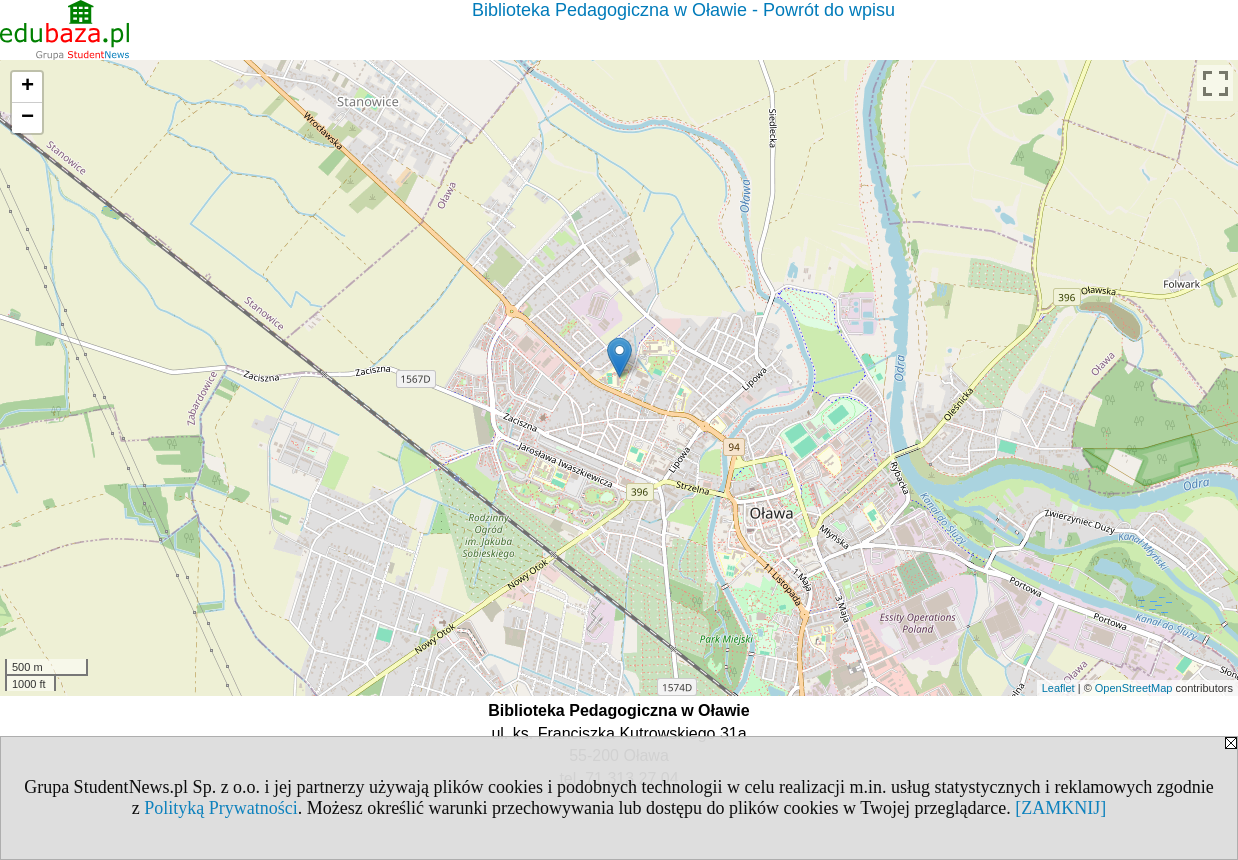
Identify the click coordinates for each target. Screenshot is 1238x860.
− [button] (27, 118)
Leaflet (1058, 688)
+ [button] (27, 87)
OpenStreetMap (1134, 688)
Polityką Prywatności (221, 808)
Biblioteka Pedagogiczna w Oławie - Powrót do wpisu (683, 10)
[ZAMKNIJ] (1060, 808)
